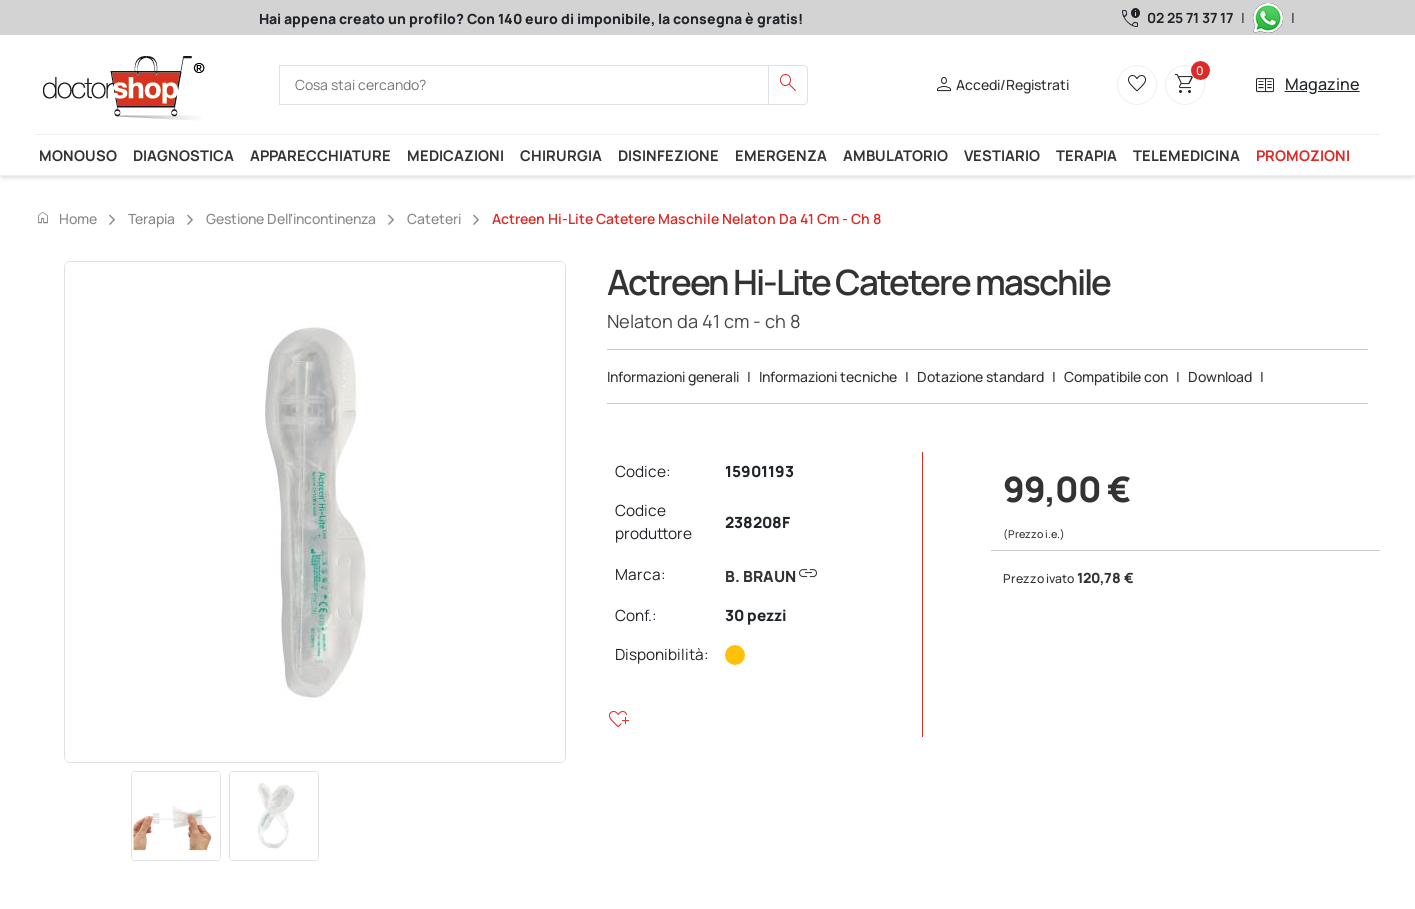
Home (66, 218)
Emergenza (781, 155)
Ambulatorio (895, 155)
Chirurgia (561, 155)
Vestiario (1002, 155)
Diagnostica (183, 155)
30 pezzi (756, 615)
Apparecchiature (320, 155)
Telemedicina (1186, 155)
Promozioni (1303, 155)
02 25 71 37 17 (1190, 17)
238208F (757, 522)
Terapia (1086, 155)
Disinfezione (668, 155)
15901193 (759, 471)
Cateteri (434, 218)
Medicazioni (455, 155)
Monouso (78, 155)
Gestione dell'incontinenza (291, 218)
